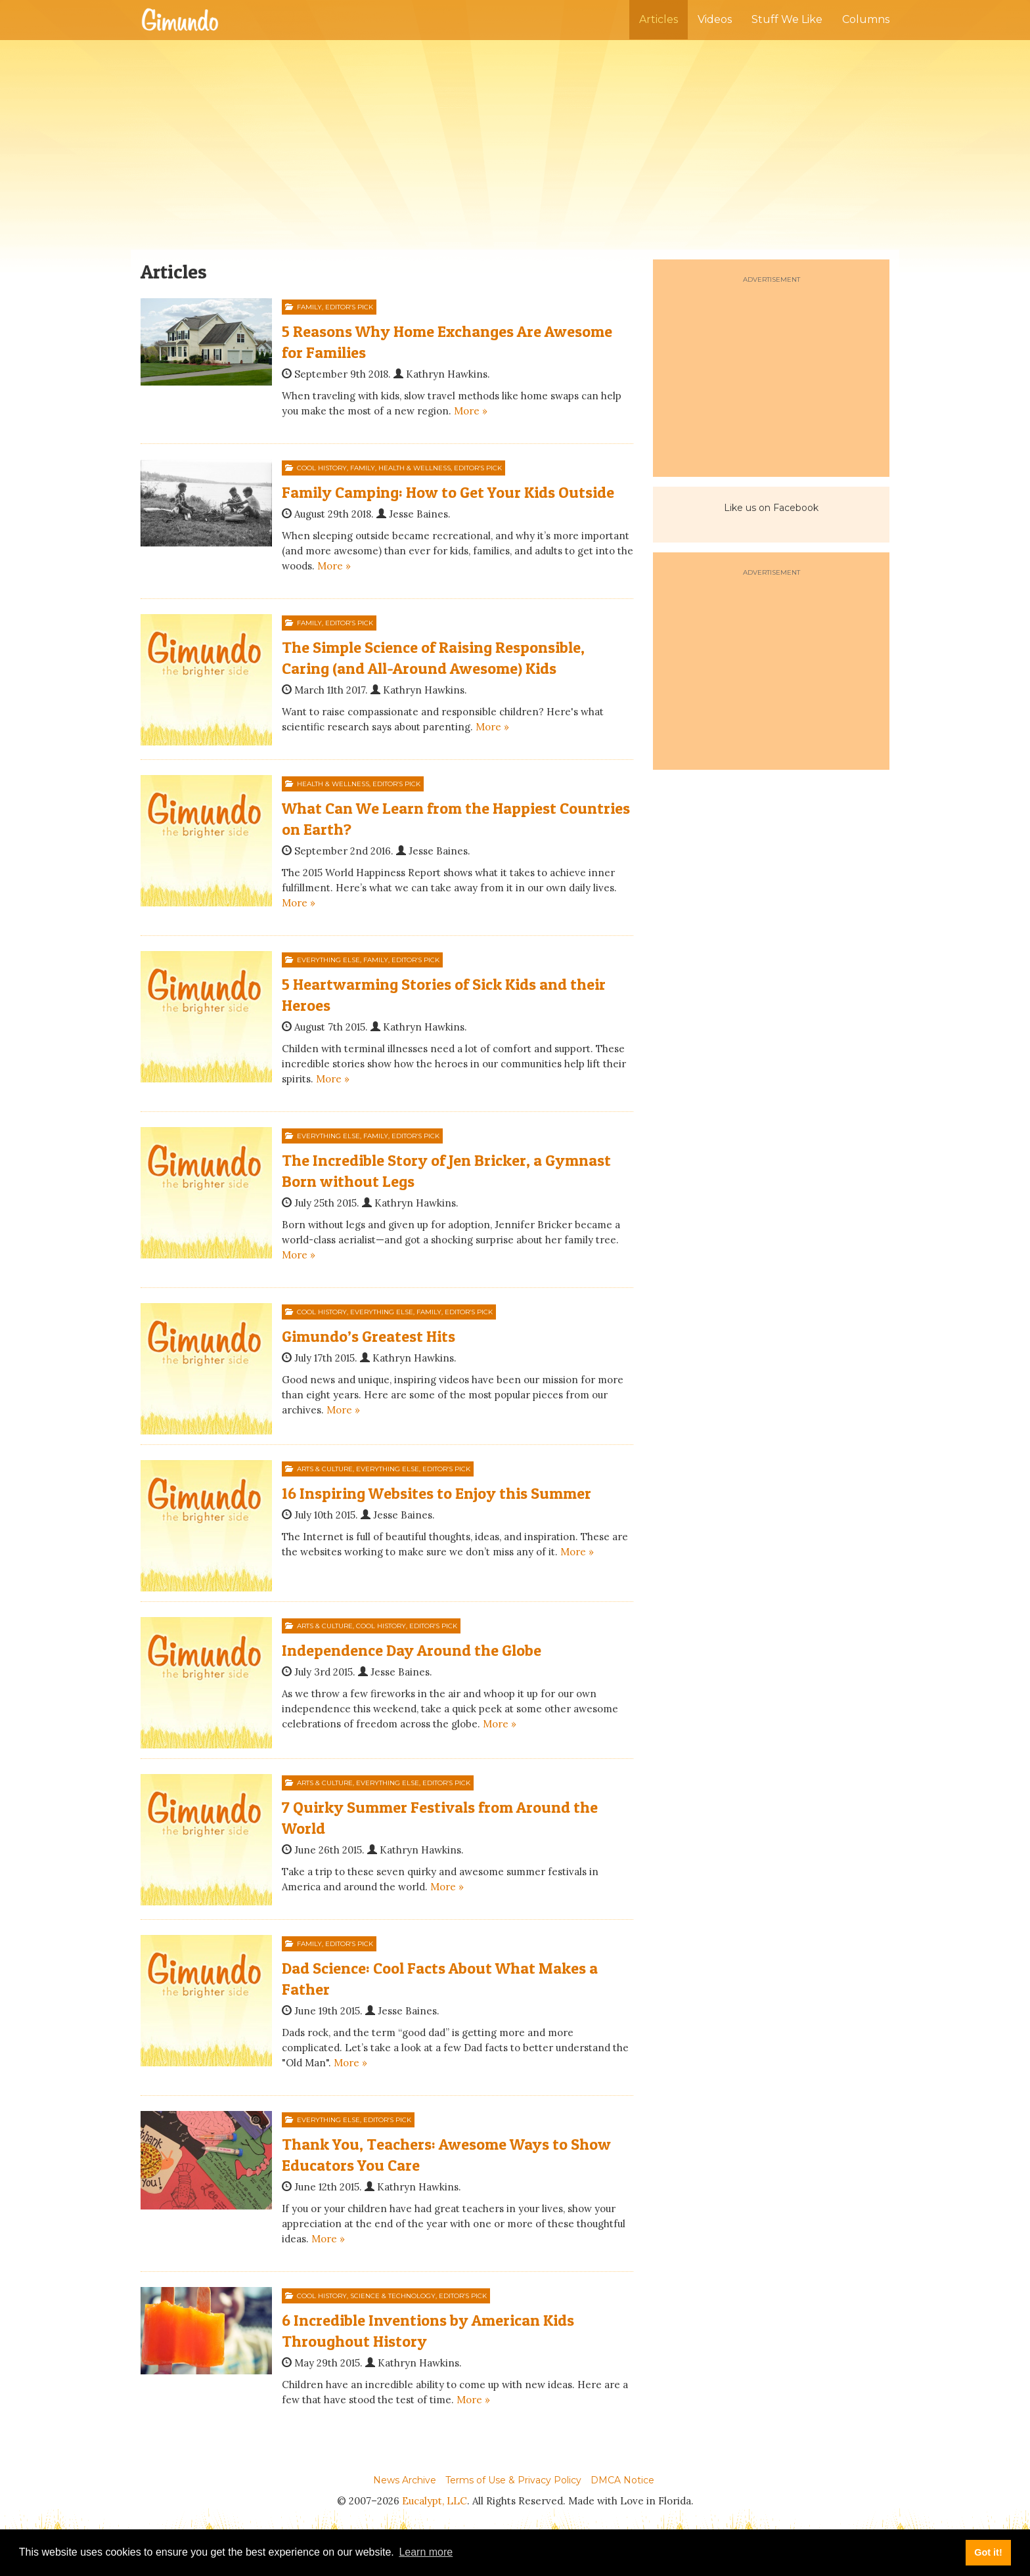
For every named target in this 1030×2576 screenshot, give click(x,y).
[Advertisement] (515, 144)
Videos (715, 19)
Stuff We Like (786, 19)
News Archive (404, 2480)
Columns (865, 19)
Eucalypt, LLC (434, 2501)
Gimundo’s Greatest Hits (368, 1336)
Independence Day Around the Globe (411, 1650)
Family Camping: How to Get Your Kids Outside (448, 492)
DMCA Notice (622, 2480)
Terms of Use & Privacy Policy (513, 2480)
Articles (658, 19)
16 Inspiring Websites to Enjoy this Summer (436, 1493)
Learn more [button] (426, 2552)
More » (470, 411)
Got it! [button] (988, 2552)
